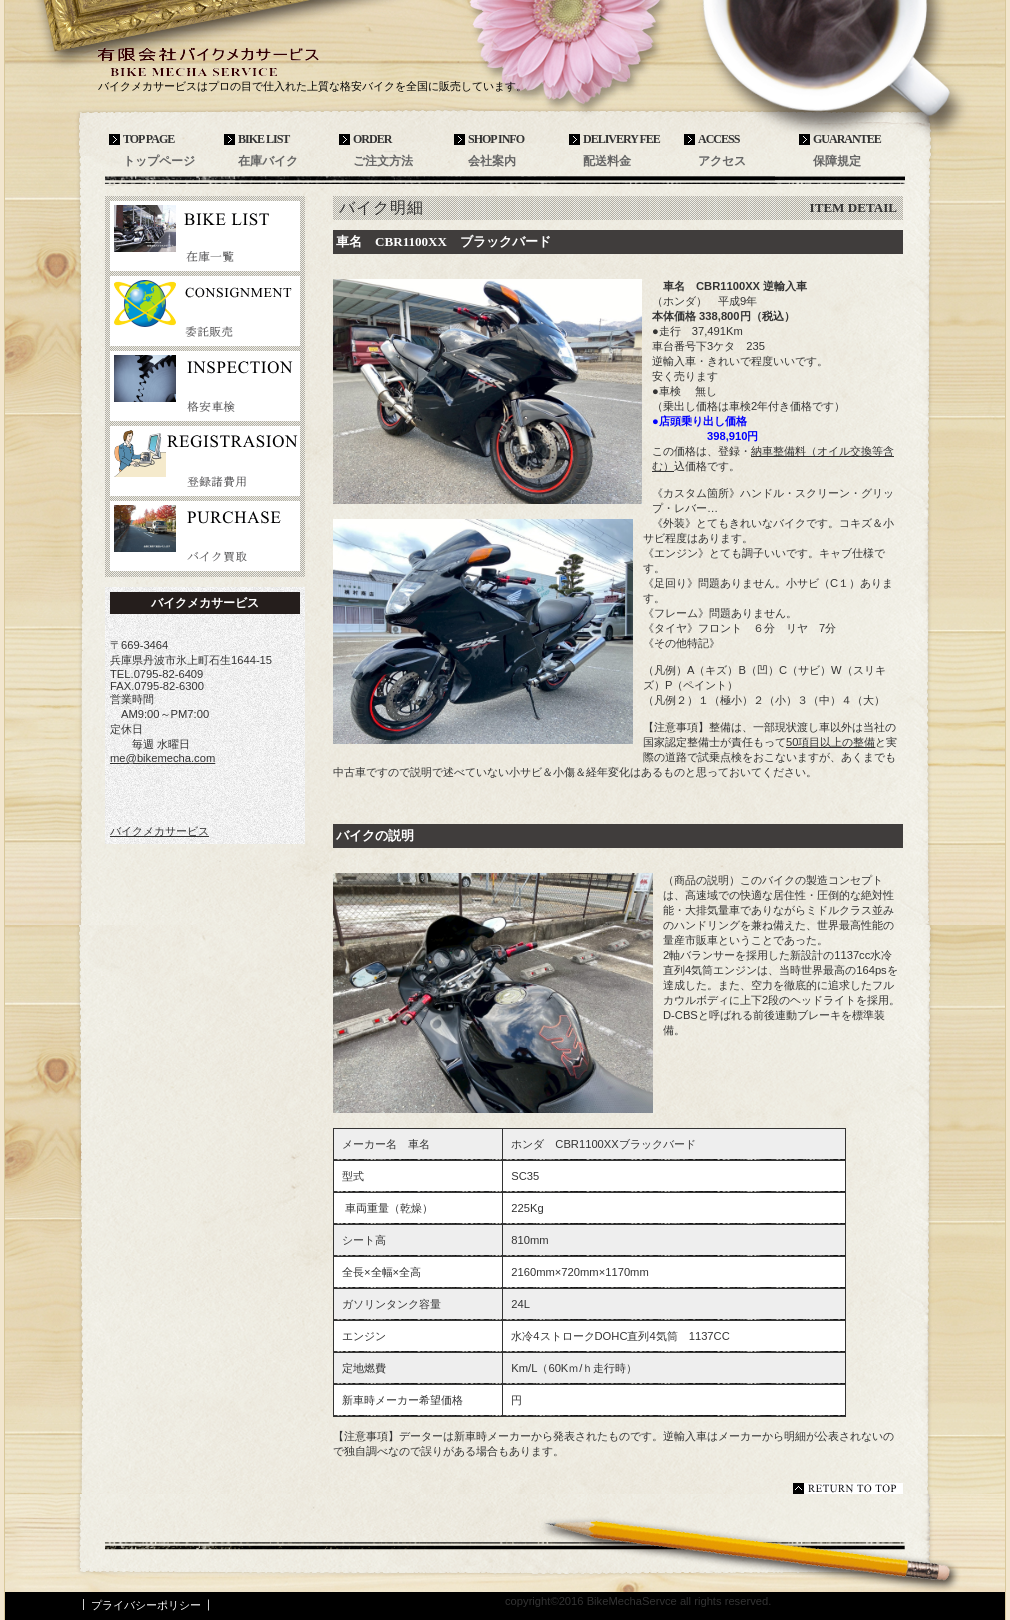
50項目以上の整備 (830, 742)
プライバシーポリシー (146, 1605)
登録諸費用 (205, 461)
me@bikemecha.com (162, 758)
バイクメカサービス (245, 61)
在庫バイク (205, 236)
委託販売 (205, 311)
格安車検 (205, 386)
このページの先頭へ (848, 1488)
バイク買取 (205, 536)
